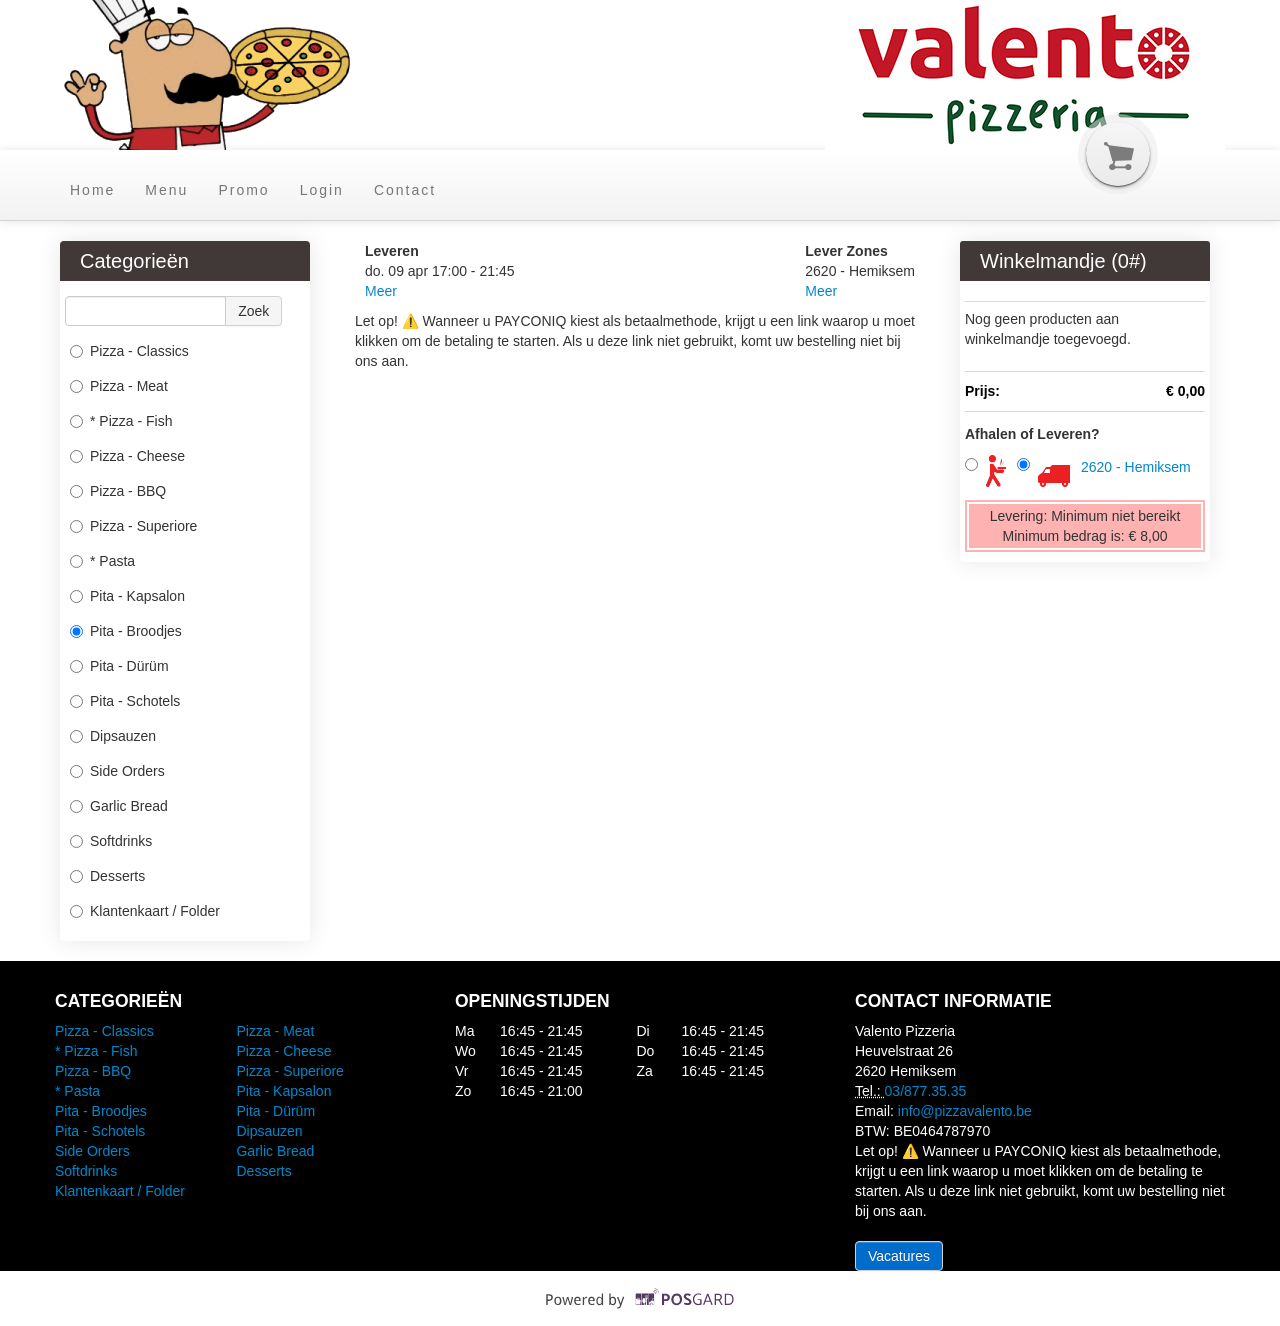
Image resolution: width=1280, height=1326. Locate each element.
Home (92, 190)
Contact (405, 190)
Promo (243, 190)
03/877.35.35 (926, 1091)
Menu (166, 190)
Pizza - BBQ (118, 491)
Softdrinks (111, 841)
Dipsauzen (113, 736)
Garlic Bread (119, 806)
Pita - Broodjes (126, 631)
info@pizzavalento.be (965, 1111)
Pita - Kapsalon (127, 596)
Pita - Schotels (125, 701)
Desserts (107, 876)
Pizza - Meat (119, 386)
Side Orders (117, 771)
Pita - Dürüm (119, 666)
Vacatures (899, 1256)
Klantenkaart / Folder (145, 911)
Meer (381, 291)
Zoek (253, 311)
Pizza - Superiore (133, 526)
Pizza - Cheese (127, 456)
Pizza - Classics (129, 351)
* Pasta (102, 561)
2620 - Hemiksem (1136, 467)
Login (322, 190)
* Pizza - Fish (121, 421)
